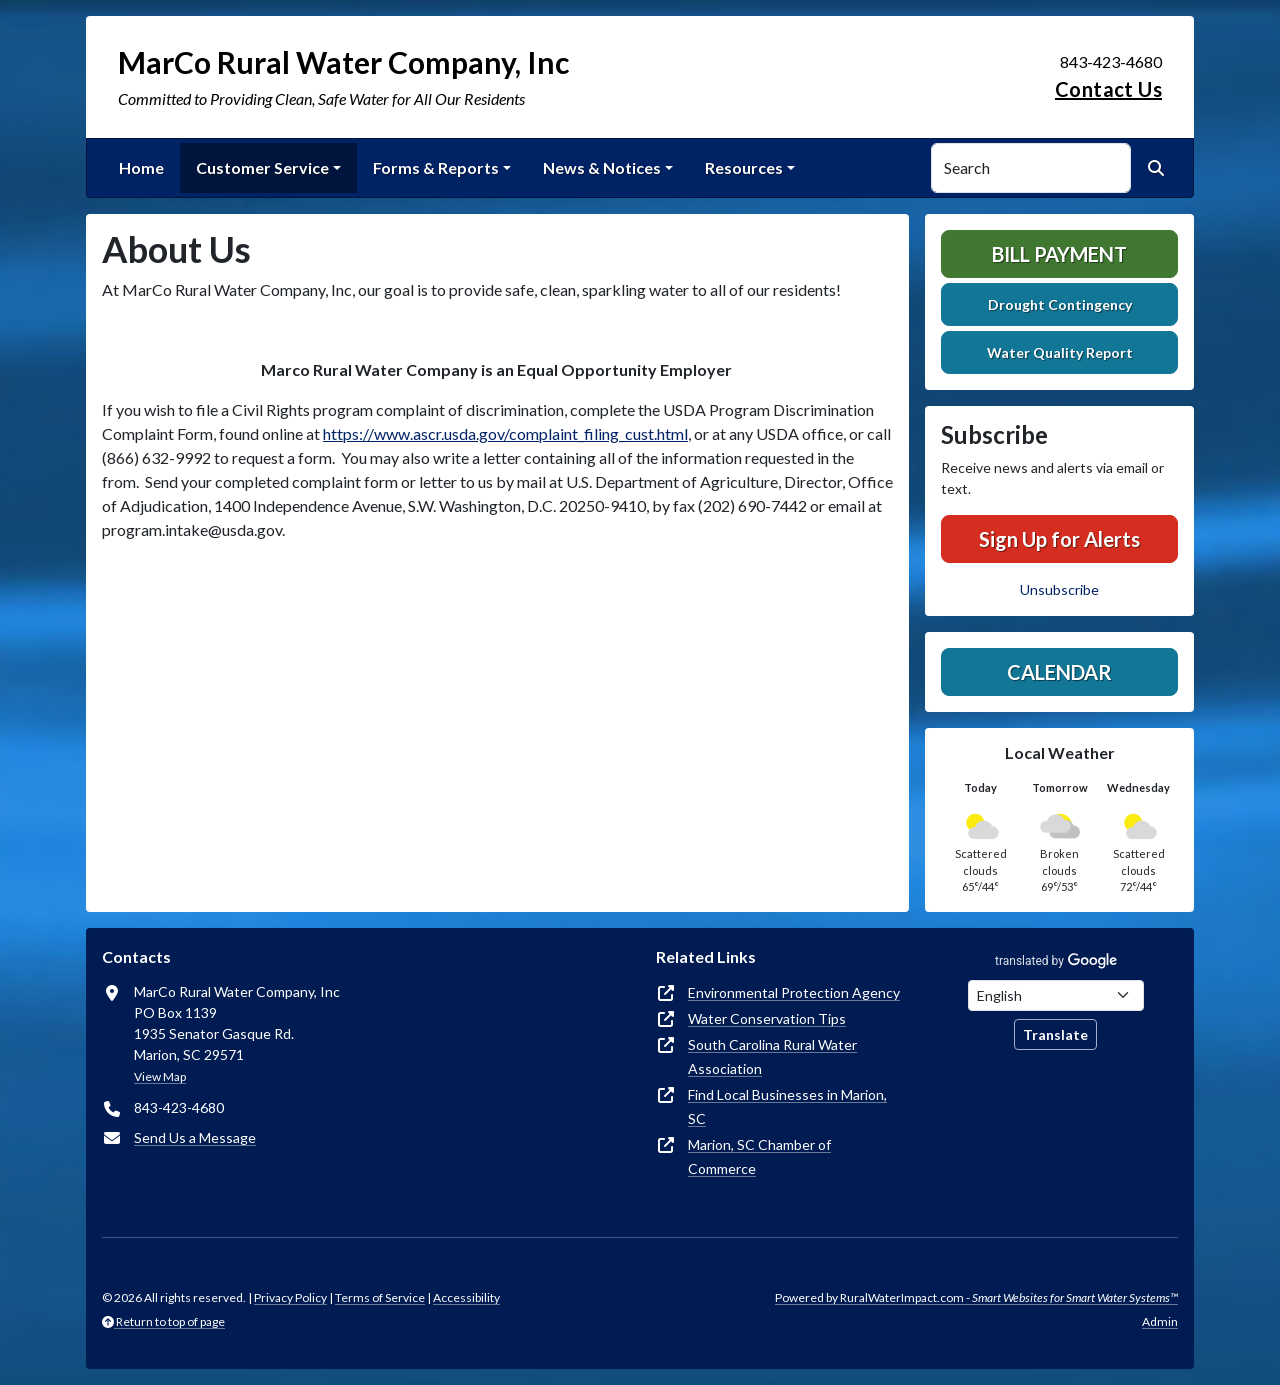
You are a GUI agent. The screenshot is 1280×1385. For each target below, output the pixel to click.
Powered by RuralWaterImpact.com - (976, 1297)
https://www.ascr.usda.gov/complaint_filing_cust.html (505, 433)
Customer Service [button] (262, 167)
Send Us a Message (195, 1137)
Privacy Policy (290, 1297)
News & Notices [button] (602, 167)
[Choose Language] (1056, 995)
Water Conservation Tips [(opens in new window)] (767, 1018)
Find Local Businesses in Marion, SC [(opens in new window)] (787, 1106)
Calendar (1059, 672)
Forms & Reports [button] (436, 167)
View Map (160, 1076)
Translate (1055, 1034)
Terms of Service (380, 1297)
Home (141, 167)
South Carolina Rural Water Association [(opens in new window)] (772, 1056)
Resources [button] (744, 167)
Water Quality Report (1060, 352)
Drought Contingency (1060, 304)
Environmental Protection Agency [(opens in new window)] (794, 992)
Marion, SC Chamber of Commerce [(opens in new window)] (759, 1156)
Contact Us (1108, 89)
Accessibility (466, 1297)
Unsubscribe (1059, 589)
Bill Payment (1059, 254)
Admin (1160, 1321)
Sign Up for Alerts (1059, 539)
